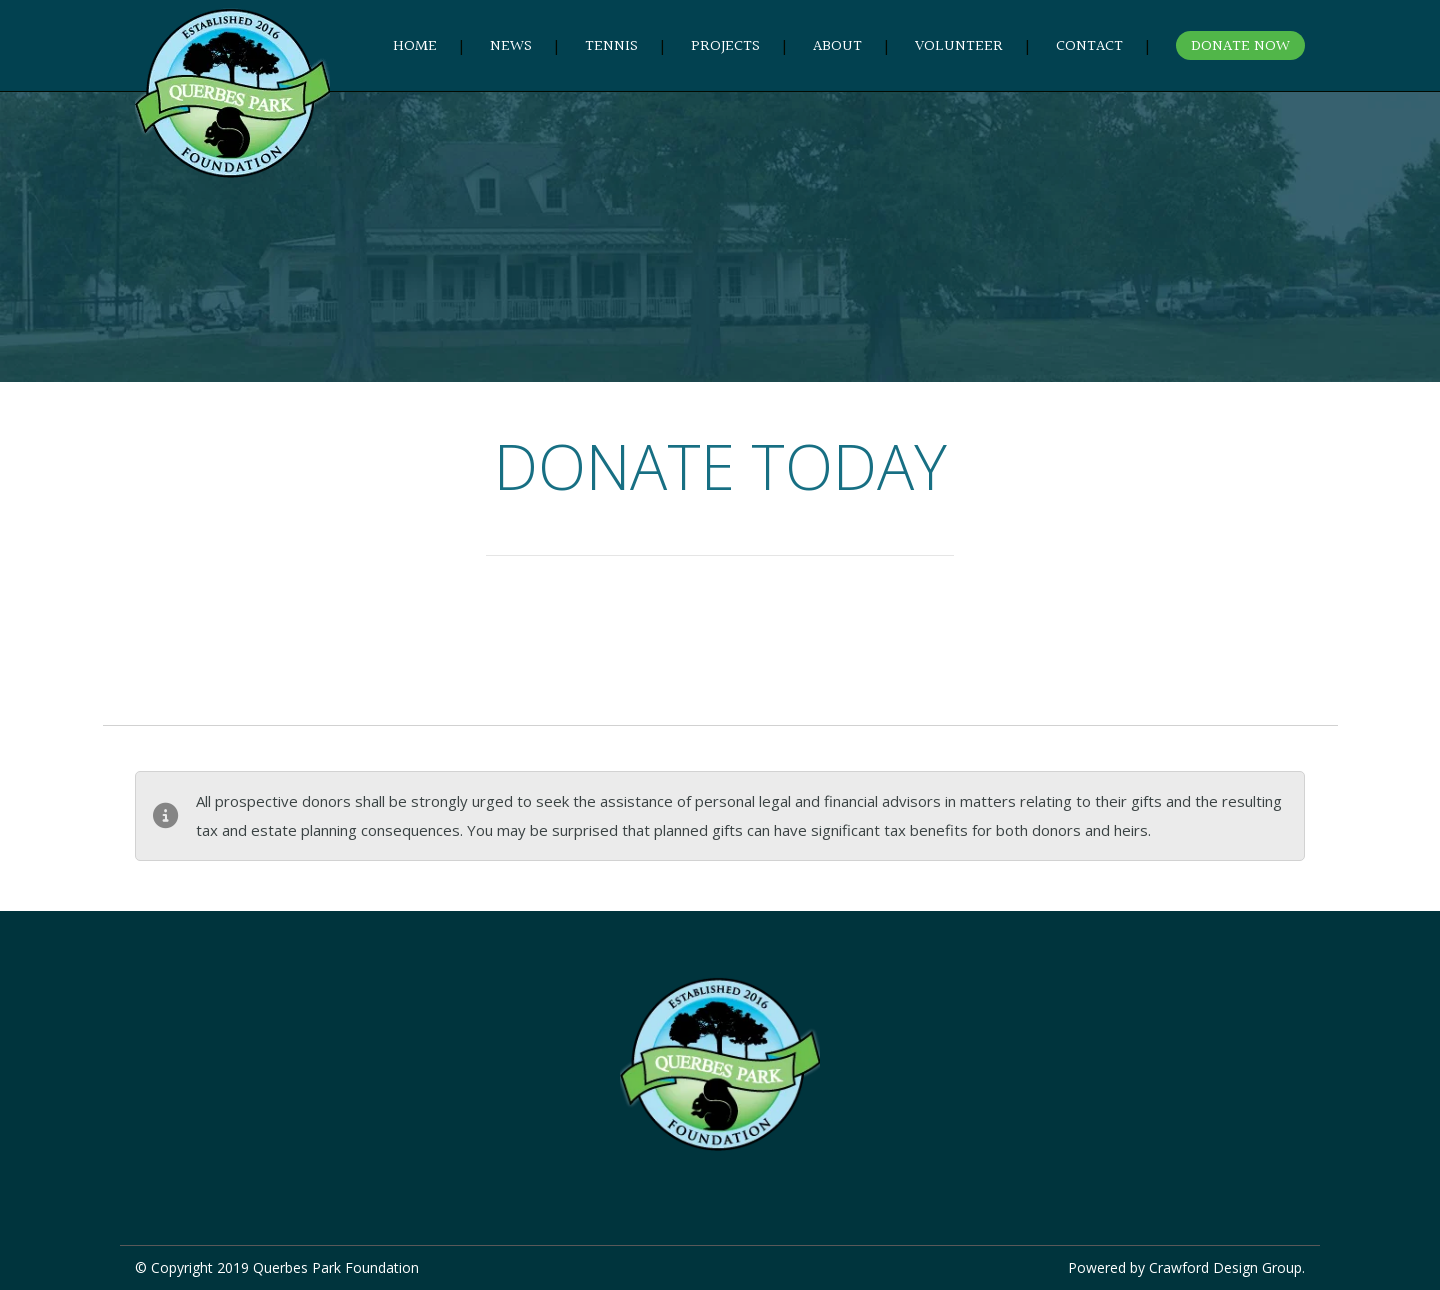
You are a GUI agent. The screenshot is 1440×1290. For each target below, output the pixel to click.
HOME (415, 46)
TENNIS (611, 46)
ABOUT (837, 46)
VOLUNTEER (959, 46)
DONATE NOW (1240, 46)
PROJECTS (725, 46)
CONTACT (1089, 46)
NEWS (511, 46)
